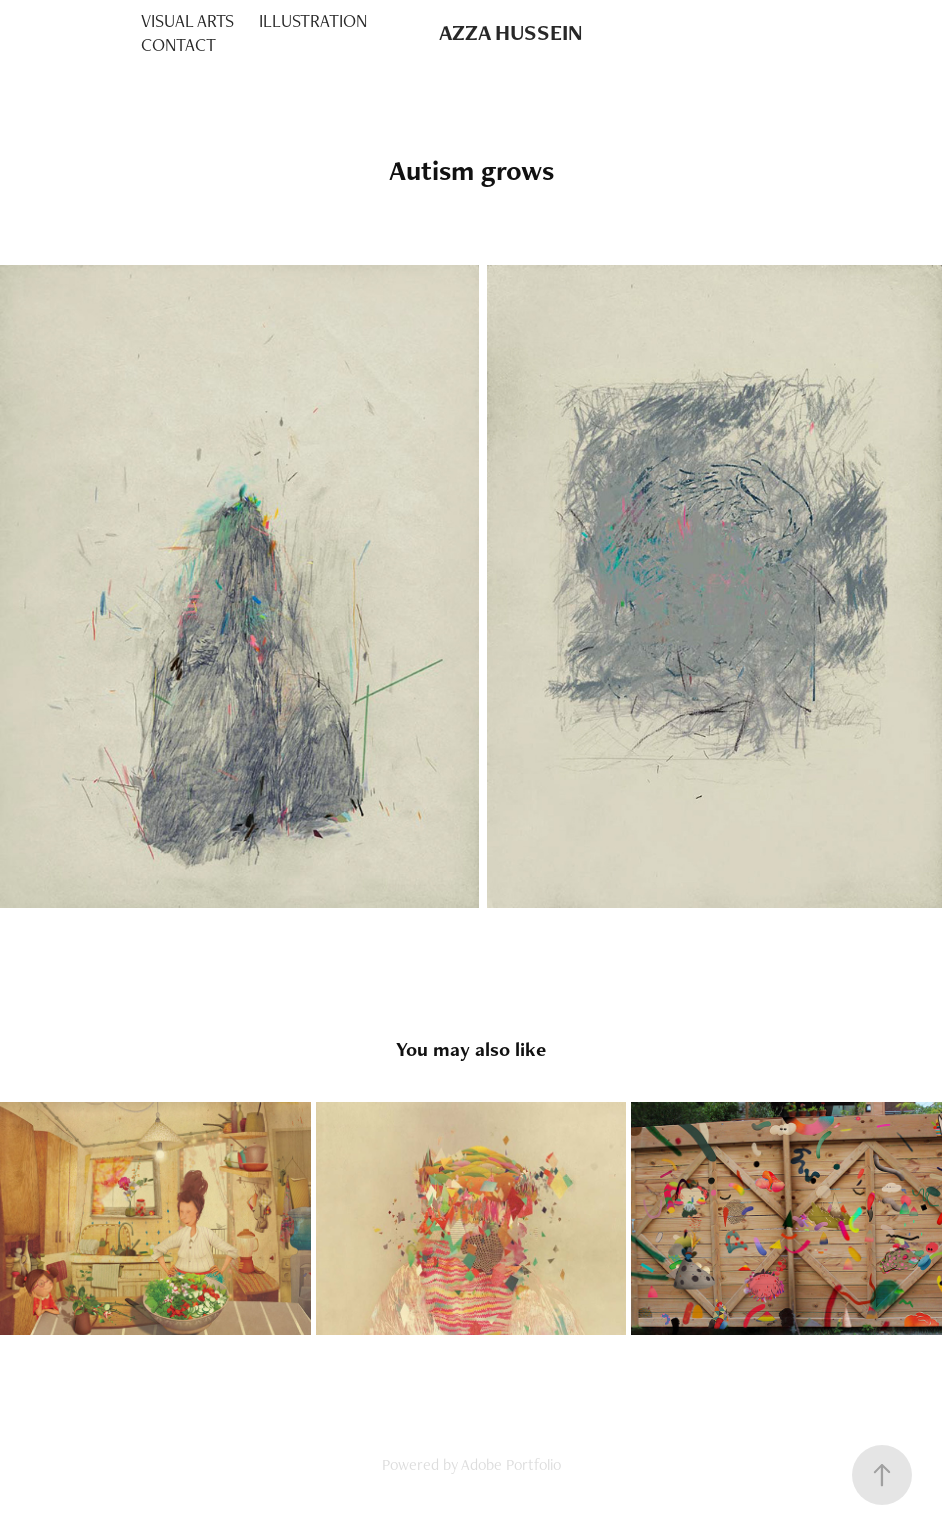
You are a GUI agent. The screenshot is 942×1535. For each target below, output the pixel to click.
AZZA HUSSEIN (511, 32)
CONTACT (178, 44)
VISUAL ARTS (187, 20)
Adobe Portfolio (511, 1464)
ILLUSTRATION (313, 20)
